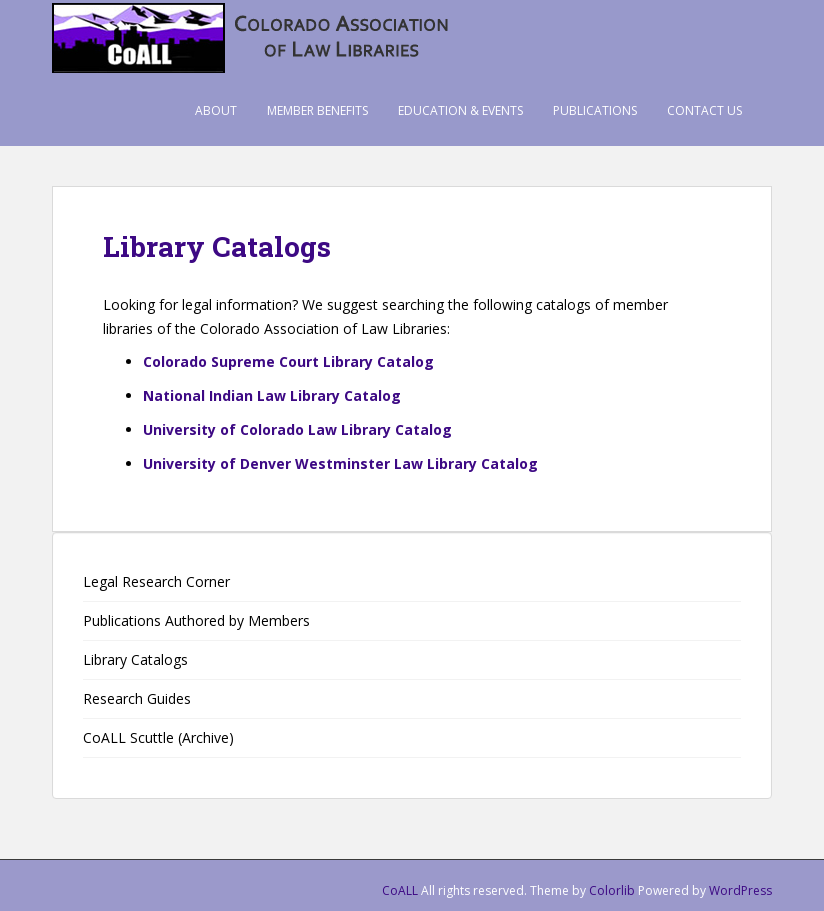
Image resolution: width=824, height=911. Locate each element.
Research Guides (137, 698)
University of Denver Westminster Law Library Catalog (340, 463)
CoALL (400, 890)
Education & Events (460, 110)
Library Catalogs (135, 659)
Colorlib (612, 890)
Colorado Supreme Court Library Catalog (288, 361)
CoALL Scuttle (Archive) (158, 737)
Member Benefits (317, 110)
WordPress (740, 890)
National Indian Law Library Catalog (272, 395)
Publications (595, 110)
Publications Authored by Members (196, 620)
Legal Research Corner (156, 581)
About (216, 110)
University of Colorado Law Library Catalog (297, 429)
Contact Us (704, 110)
